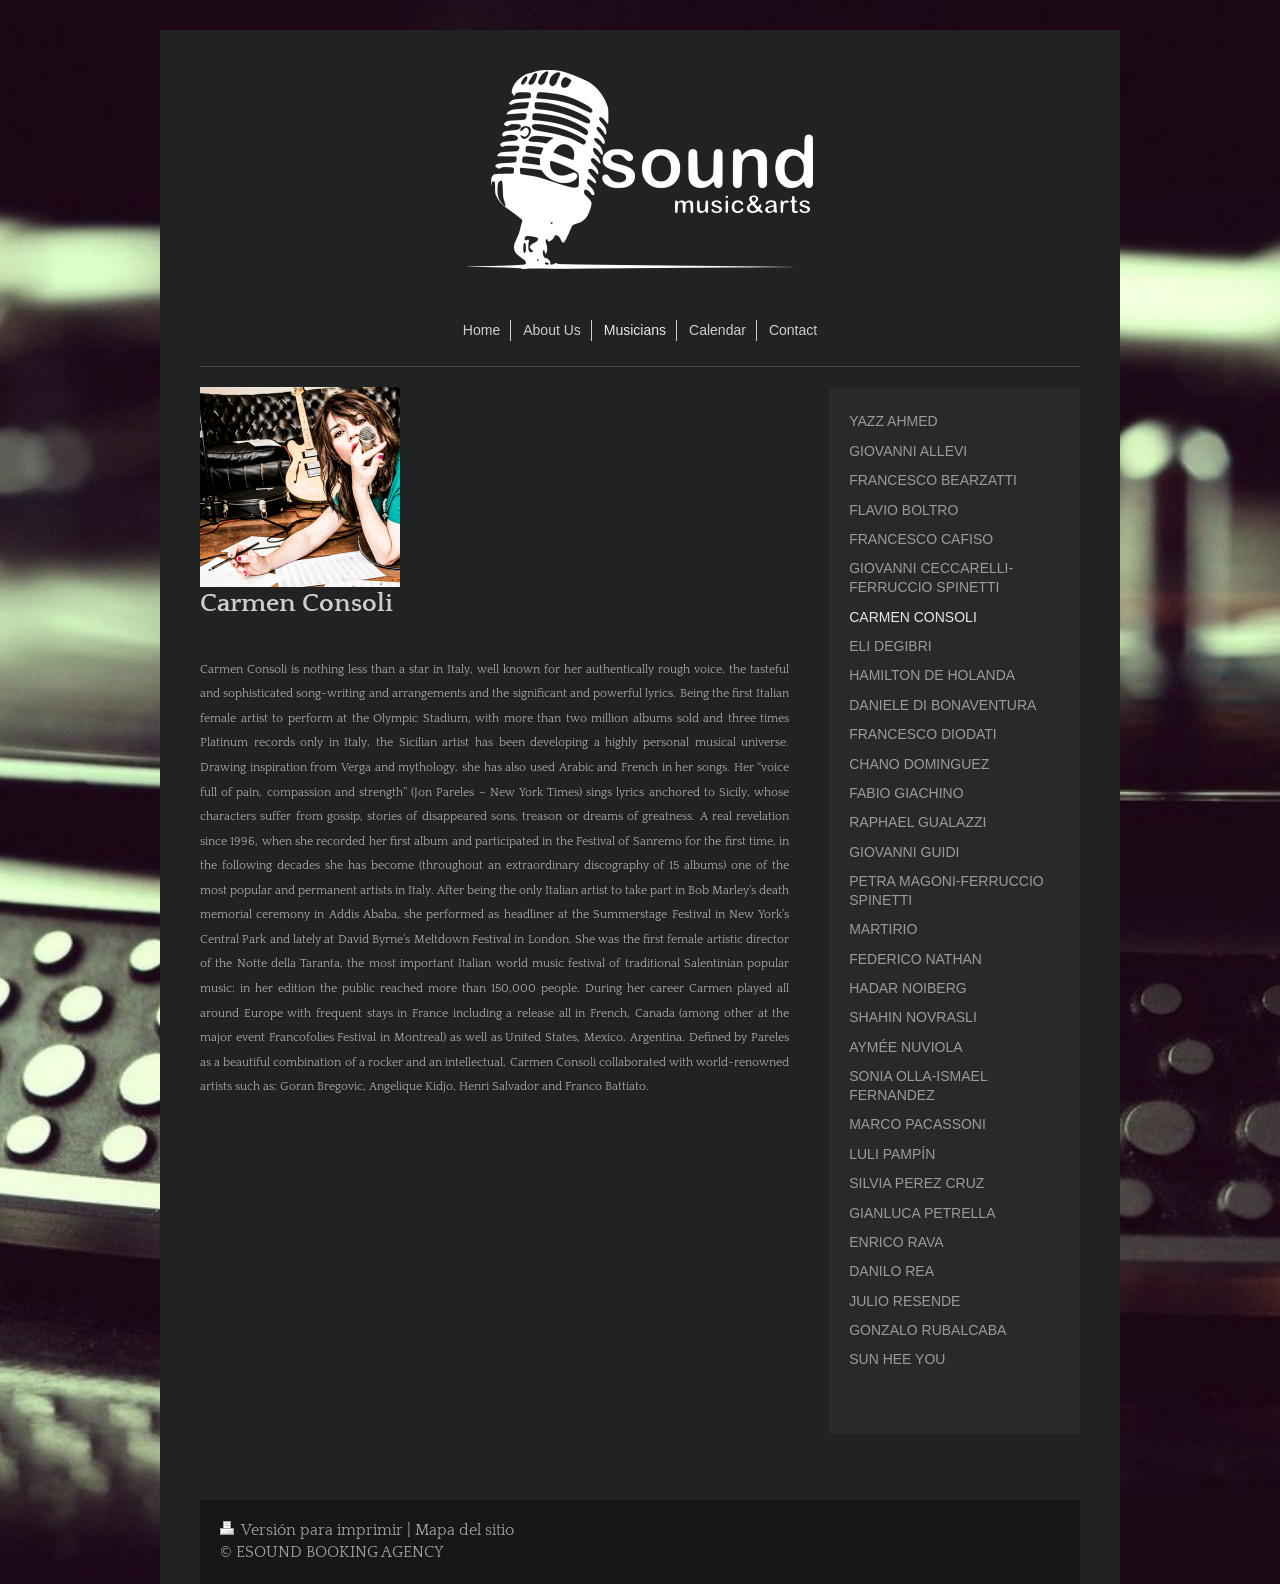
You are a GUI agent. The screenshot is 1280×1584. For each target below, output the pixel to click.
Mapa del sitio (464, 1530)
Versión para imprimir (313, 1530)
